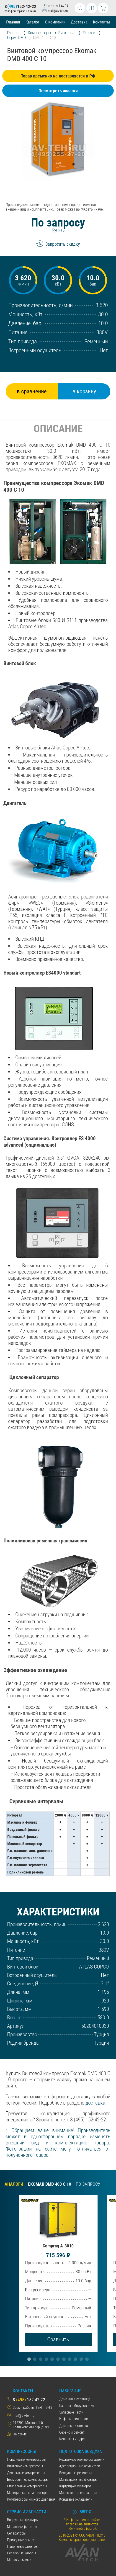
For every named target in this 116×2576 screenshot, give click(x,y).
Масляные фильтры (22, 2527)
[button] (29, 2359)
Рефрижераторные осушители (81, 2459)
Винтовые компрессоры (25, 2466)
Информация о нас (73, 2419)
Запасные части (71, 2412)
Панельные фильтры (22, 2546)
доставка (95, 2103)
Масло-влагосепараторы (78, 2493)
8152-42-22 (20, 6)
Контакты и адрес (72, 2439)
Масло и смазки (19, 2560)
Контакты (101, 22)
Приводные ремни (20, 2540)
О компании (55, 22)
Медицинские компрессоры (27, 2493)
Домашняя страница (74, 2399)
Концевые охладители (75, 2499)
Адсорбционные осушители (79, 2466)
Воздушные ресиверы (75, 2473)
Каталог (32, 22)
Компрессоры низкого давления (31, 2499)
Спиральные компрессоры (27, 2486)
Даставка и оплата (73, 2426)
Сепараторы (16, 2533)
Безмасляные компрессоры (27, 2479)
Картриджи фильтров (75, 2486)
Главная (13, 22)
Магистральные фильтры (78, 2479)
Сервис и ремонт (72, 2432)
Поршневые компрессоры (26, 2459)
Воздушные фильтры (22, 2520)
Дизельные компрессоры (26, 2473)
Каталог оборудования (76, 2406)
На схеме (19, 2434)
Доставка (79, 22)
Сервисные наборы (21, 2553)
